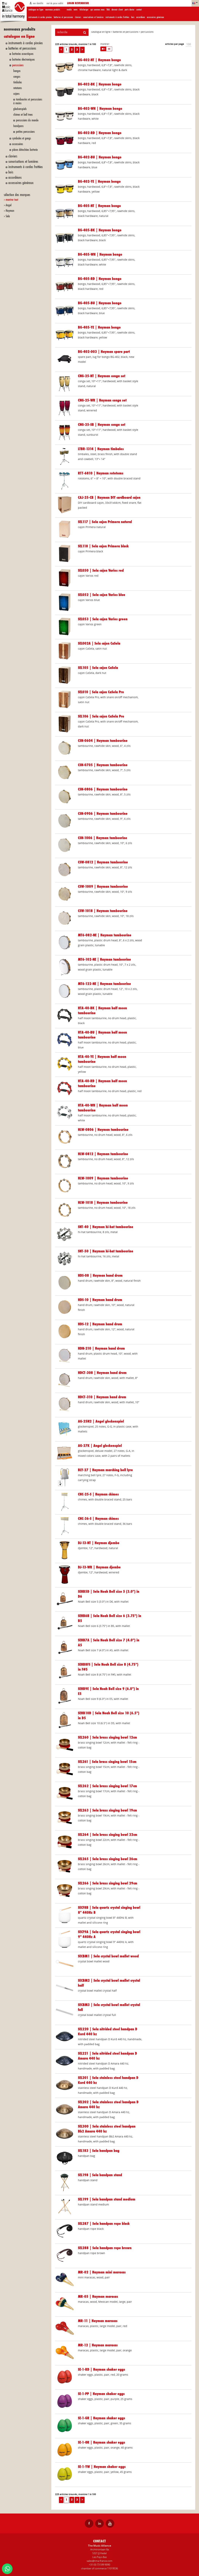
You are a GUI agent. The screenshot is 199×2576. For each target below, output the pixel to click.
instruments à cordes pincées (40, 17)
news (76, 9)
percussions (18, 65)
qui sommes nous (97, 9)
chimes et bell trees (23, 114)
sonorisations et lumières (93, 17)
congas (16, 76)
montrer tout (12, 200)
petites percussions (25, 132)
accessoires (17, 144)
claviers (78, 17)
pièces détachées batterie (25, 150)
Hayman (10, 211)
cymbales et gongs (21, 138)
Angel (8, 205)
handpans (18, 126)
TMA (108, 9)
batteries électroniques (23, 59)
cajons (16, 94)
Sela (8, 216)
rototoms (17, 88)
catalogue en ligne (35, 9)
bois (132, 17)
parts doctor (129, 9)
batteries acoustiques (22, 54)
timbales (17, 82)
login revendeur (78, 3)
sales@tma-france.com (99, 2561)
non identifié (36, 3)
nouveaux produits (52, 9)
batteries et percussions (63, 17)
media (69, 9)
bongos (17, 71)
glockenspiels (20, 109)
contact (139, 9)
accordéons (140, 17)
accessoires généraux (155, 17)
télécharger (84, 9)
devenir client (117, 9)
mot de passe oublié (54, 3)
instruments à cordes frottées (117, 17)
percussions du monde (27, 120)
